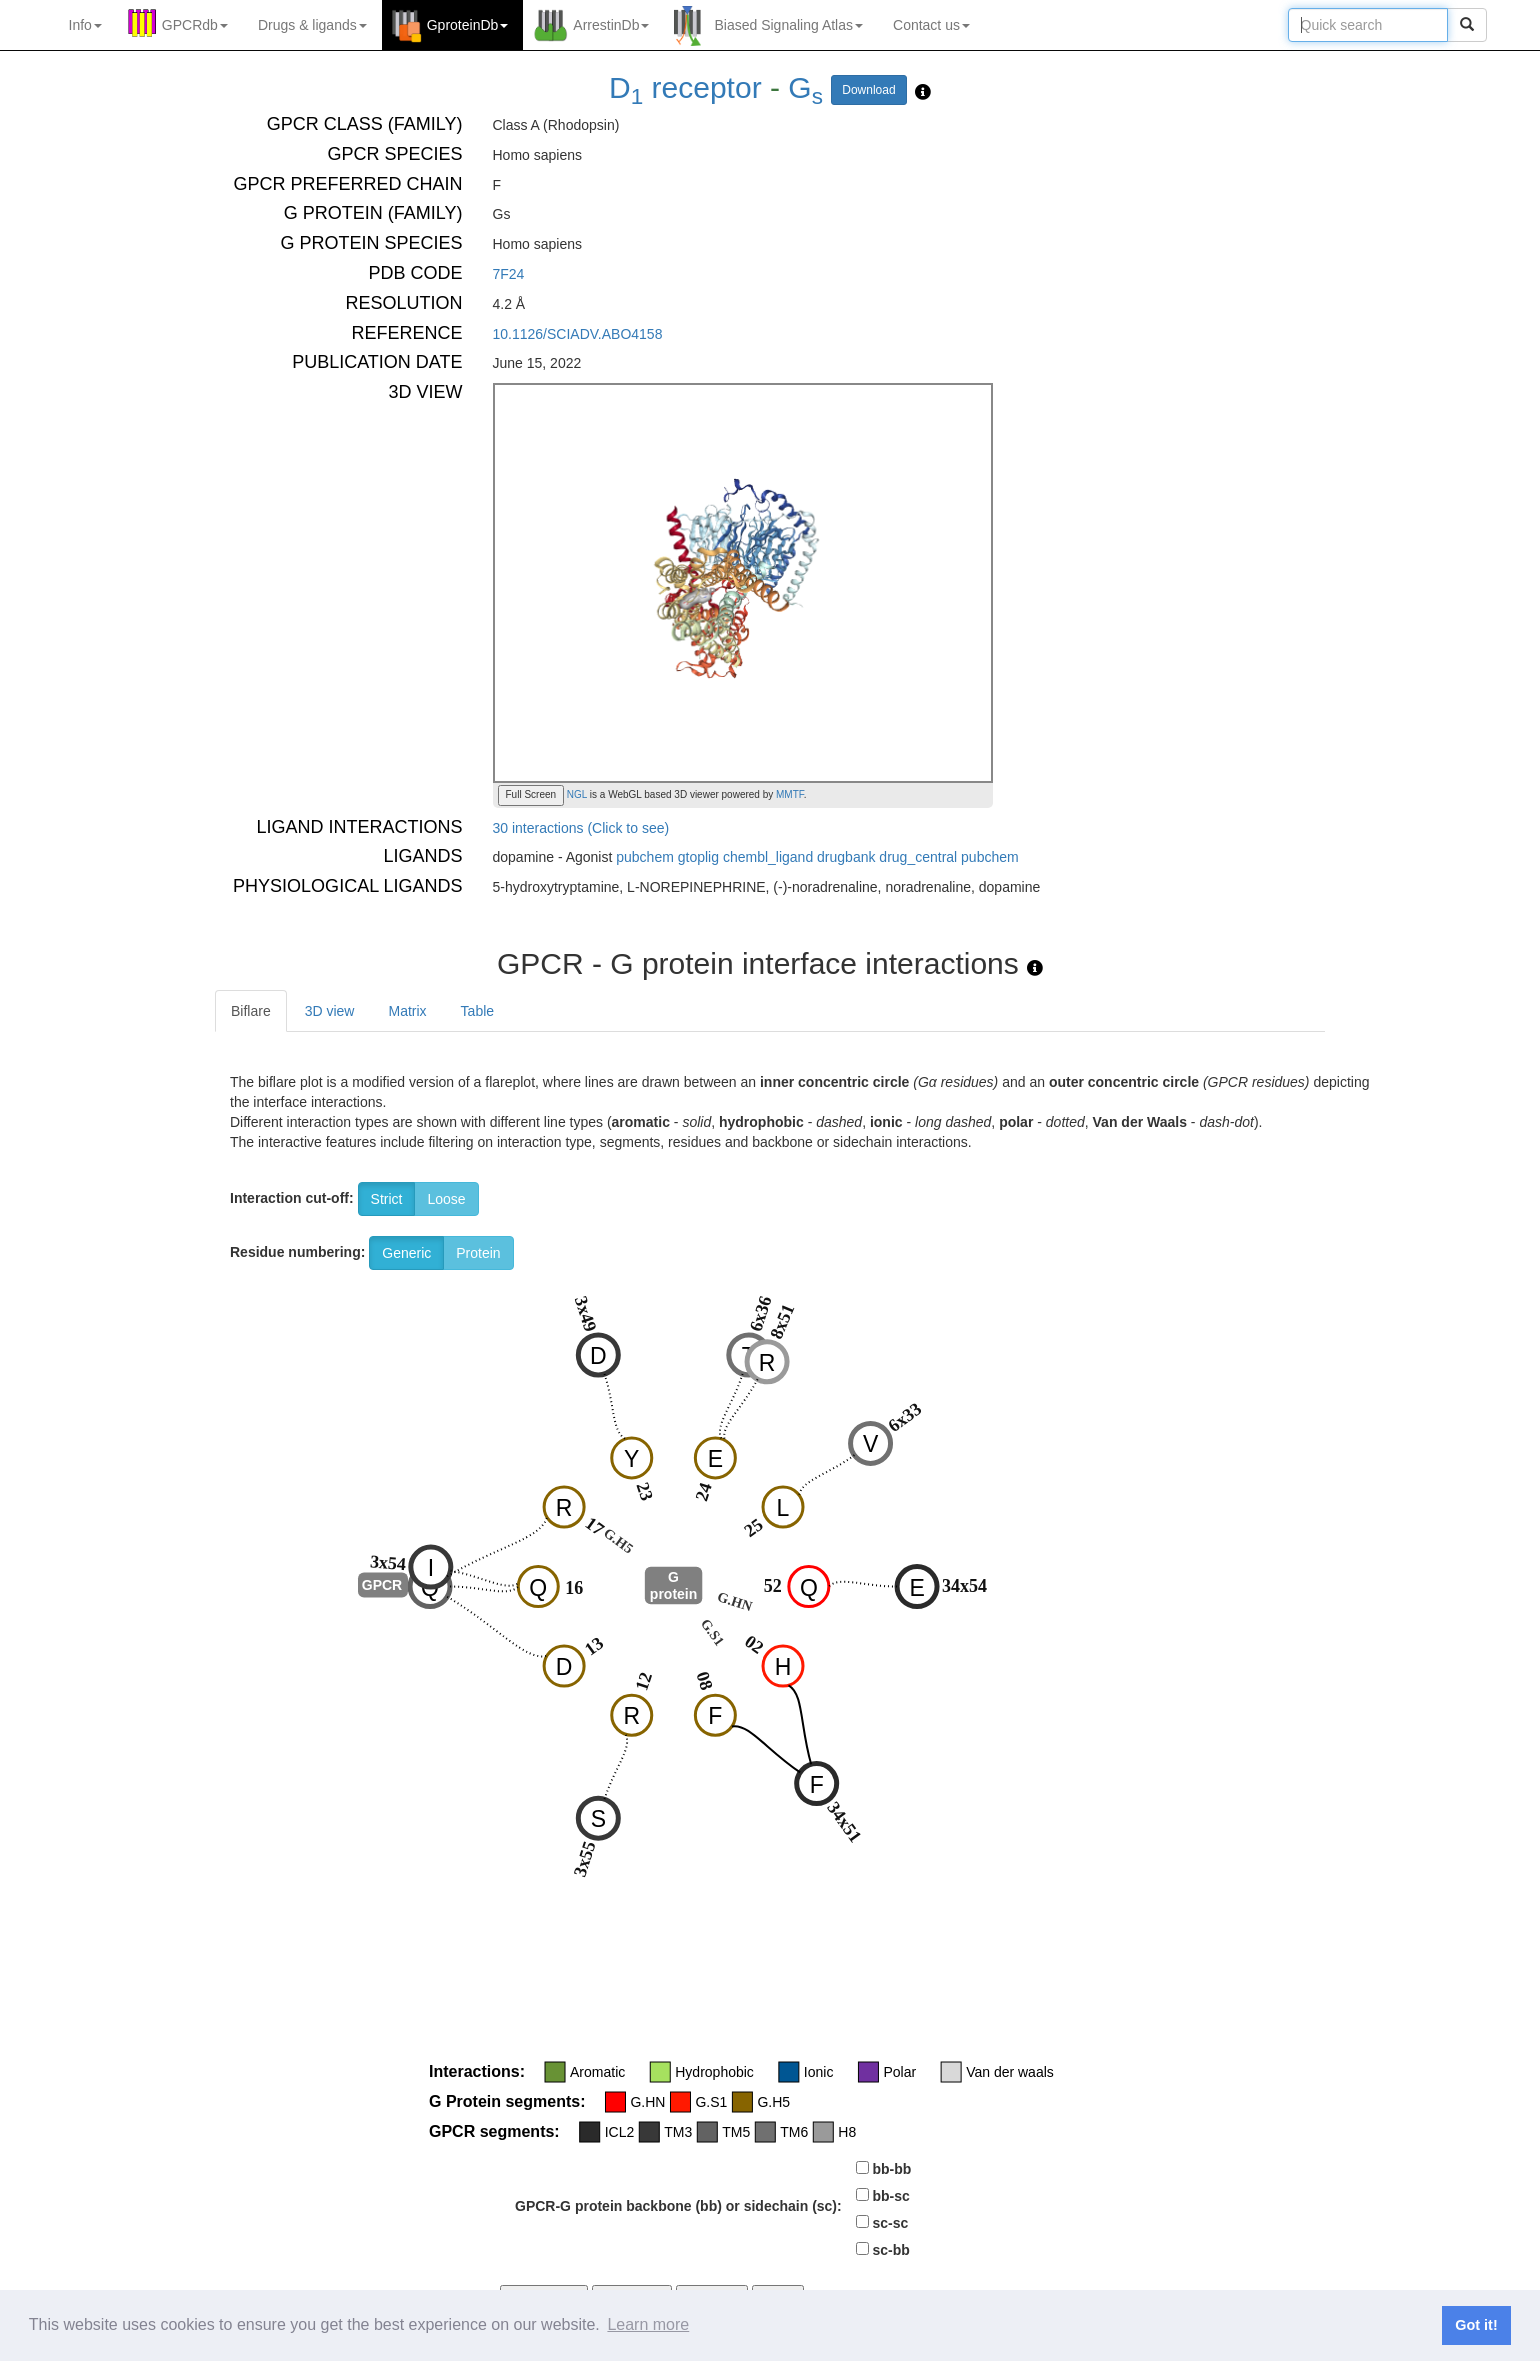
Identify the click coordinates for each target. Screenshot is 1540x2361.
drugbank (846, 857)
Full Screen (531, 794)
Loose (446, 1199)
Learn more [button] (648, 2324)
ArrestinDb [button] (611, 25)
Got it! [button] (1476, 2325)
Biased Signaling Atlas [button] (788, 25)
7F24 (509, 274)
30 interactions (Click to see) (581, 828)
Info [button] (85, 25)
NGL (575, 794)
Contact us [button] (931, 25)
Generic (406, 1253)
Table (477, 1011)
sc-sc (890, 2223)
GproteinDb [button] (468, 25)
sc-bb (890, 2250)
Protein (478, 1253)
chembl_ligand (768, 857)
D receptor (685, 87)
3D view (330, 1011)
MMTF (790, 794)
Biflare (251, 1011)
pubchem (645, 857)
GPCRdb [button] (195, 25)
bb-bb (891, 2169)
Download (868, 90)
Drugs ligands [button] (312, 25)
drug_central (918, 857)
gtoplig (698, 857)
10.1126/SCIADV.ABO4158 (578, 334)
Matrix (407, 1011)
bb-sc (890, 2196)
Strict (387, 1199)
